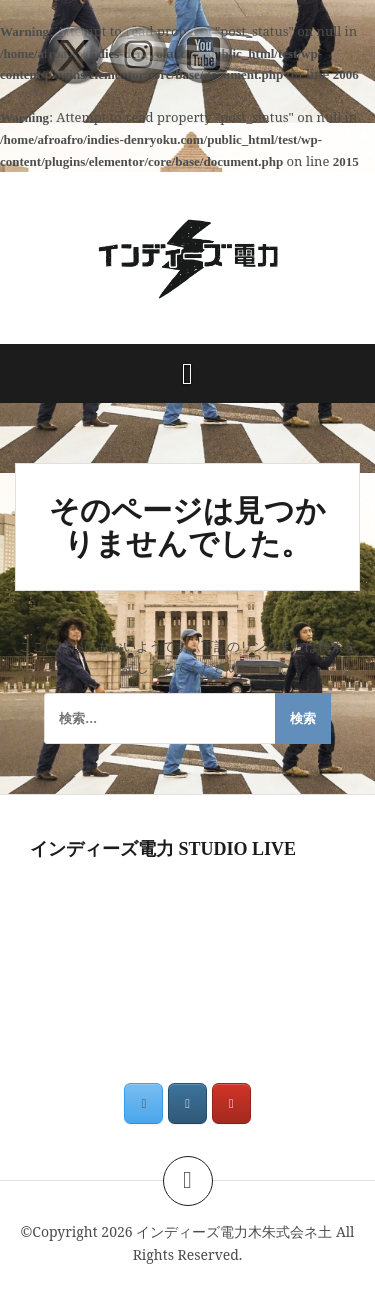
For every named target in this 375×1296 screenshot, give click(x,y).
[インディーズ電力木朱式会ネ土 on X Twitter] (143, 1103)
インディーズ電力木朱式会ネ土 (234, 1231)
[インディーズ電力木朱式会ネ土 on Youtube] (231, 1103)
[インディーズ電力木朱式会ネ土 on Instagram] (187, 1103)
